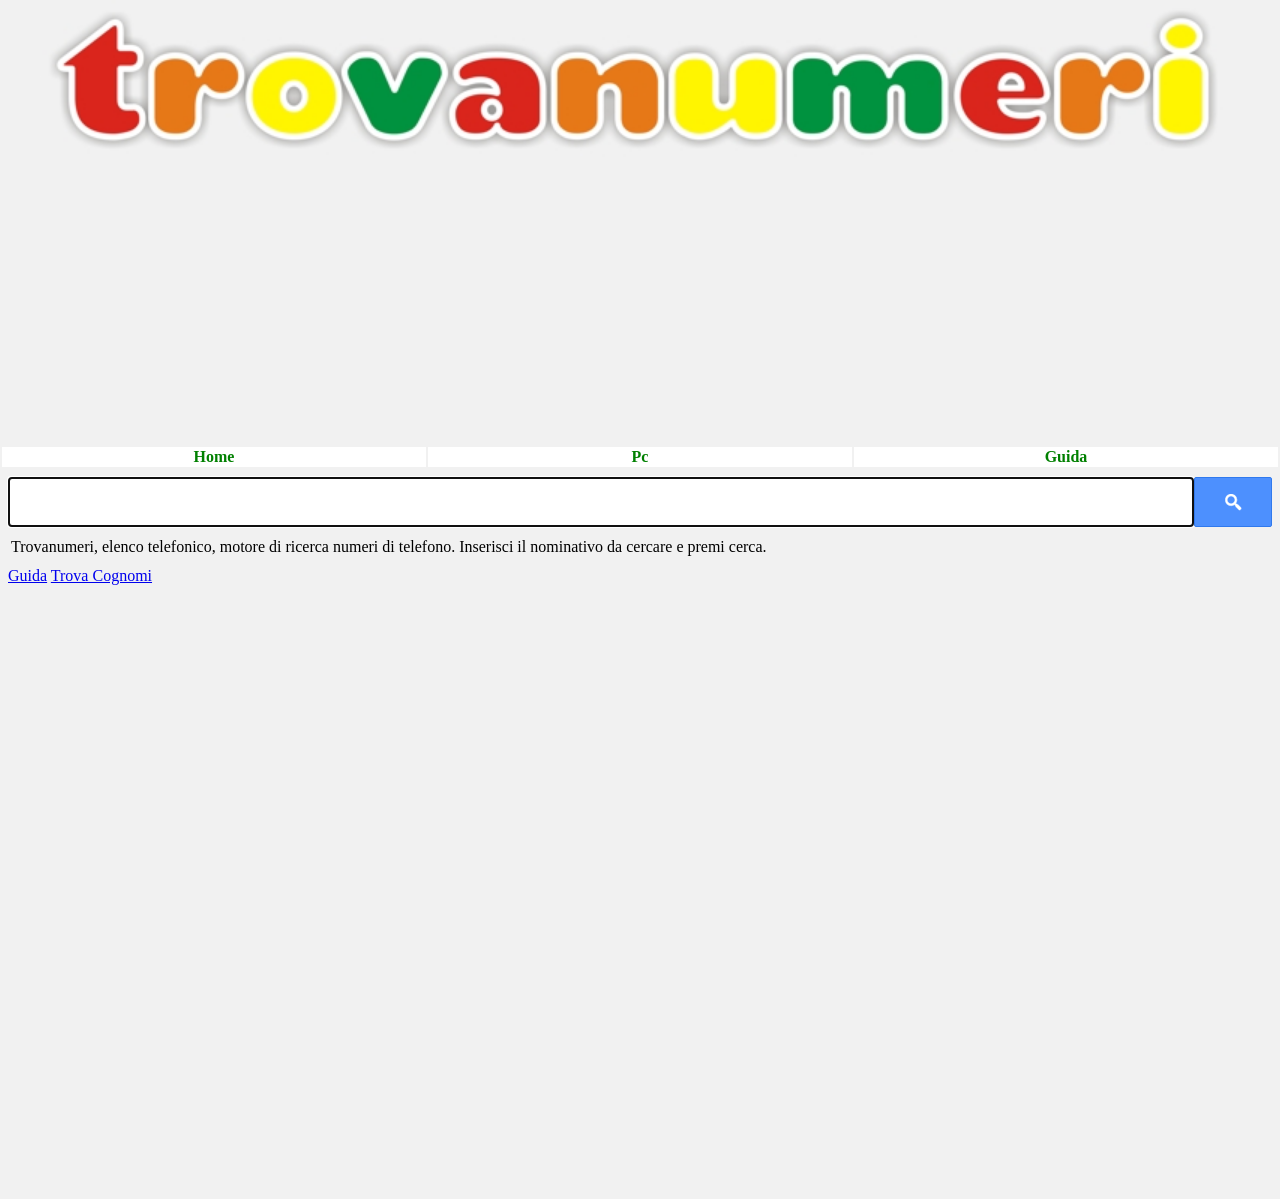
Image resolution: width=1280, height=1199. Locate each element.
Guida (1066, 456)
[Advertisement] (600, 305)
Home (214, 456)
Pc (640, 456)
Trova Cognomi (101, 575)
